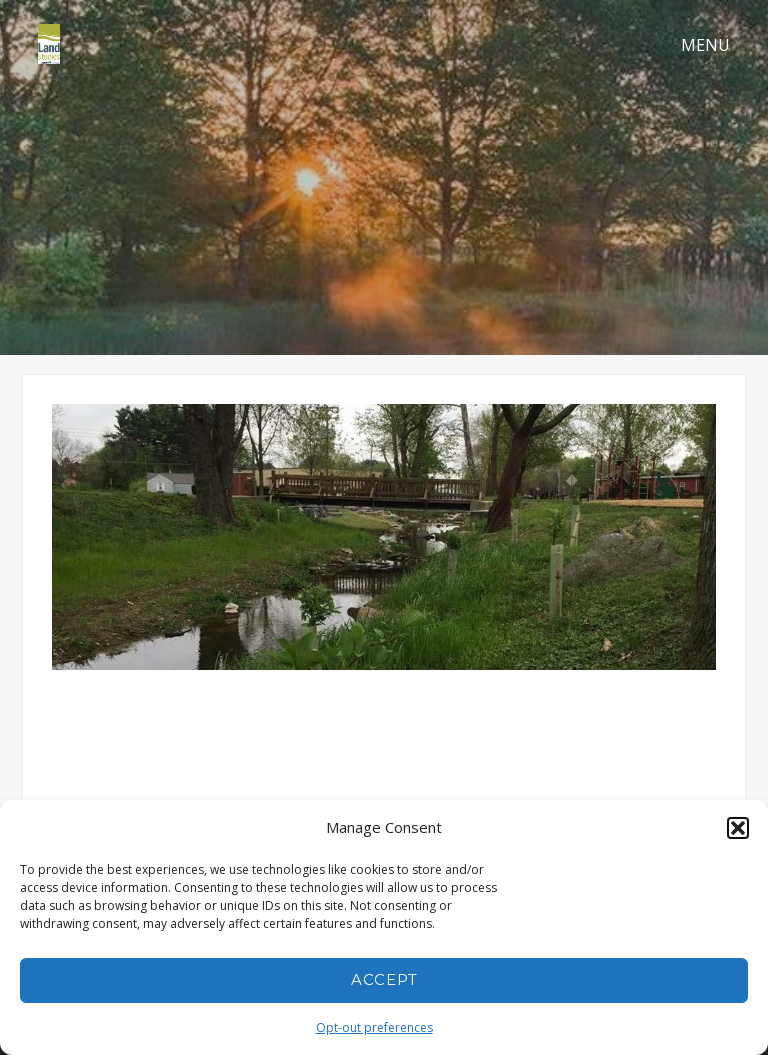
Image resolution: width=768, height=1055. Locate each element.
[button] (738, 828)
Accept (384, 979)
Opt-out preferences (374, 1027)
